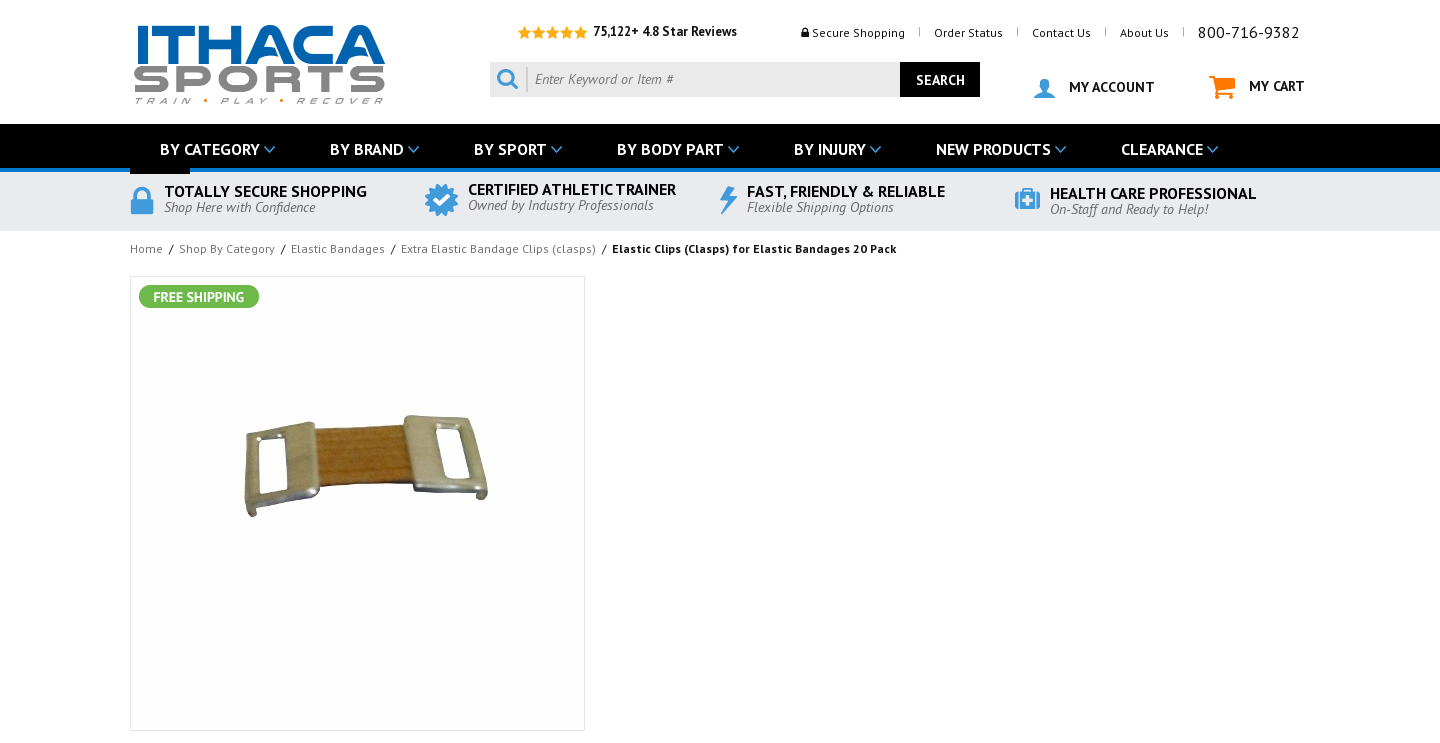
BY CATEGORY (210, 149)
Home (146, 248)
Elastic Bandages (338, 248)
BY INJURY (830, 149)
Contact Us (1061, 32)
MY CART (1257, 87)
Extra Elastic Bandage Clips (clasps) (498, 248)
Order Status (968, 32)
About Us (1144, 32)
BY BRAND (367, 149)
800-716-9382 (1249, 32)
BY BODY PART (670, 149)
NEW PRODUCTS (993, 149)
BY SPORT (510, 149)
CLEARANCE (1162, 149)
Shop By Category (227, 248)
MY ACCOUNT (1094, 88)
